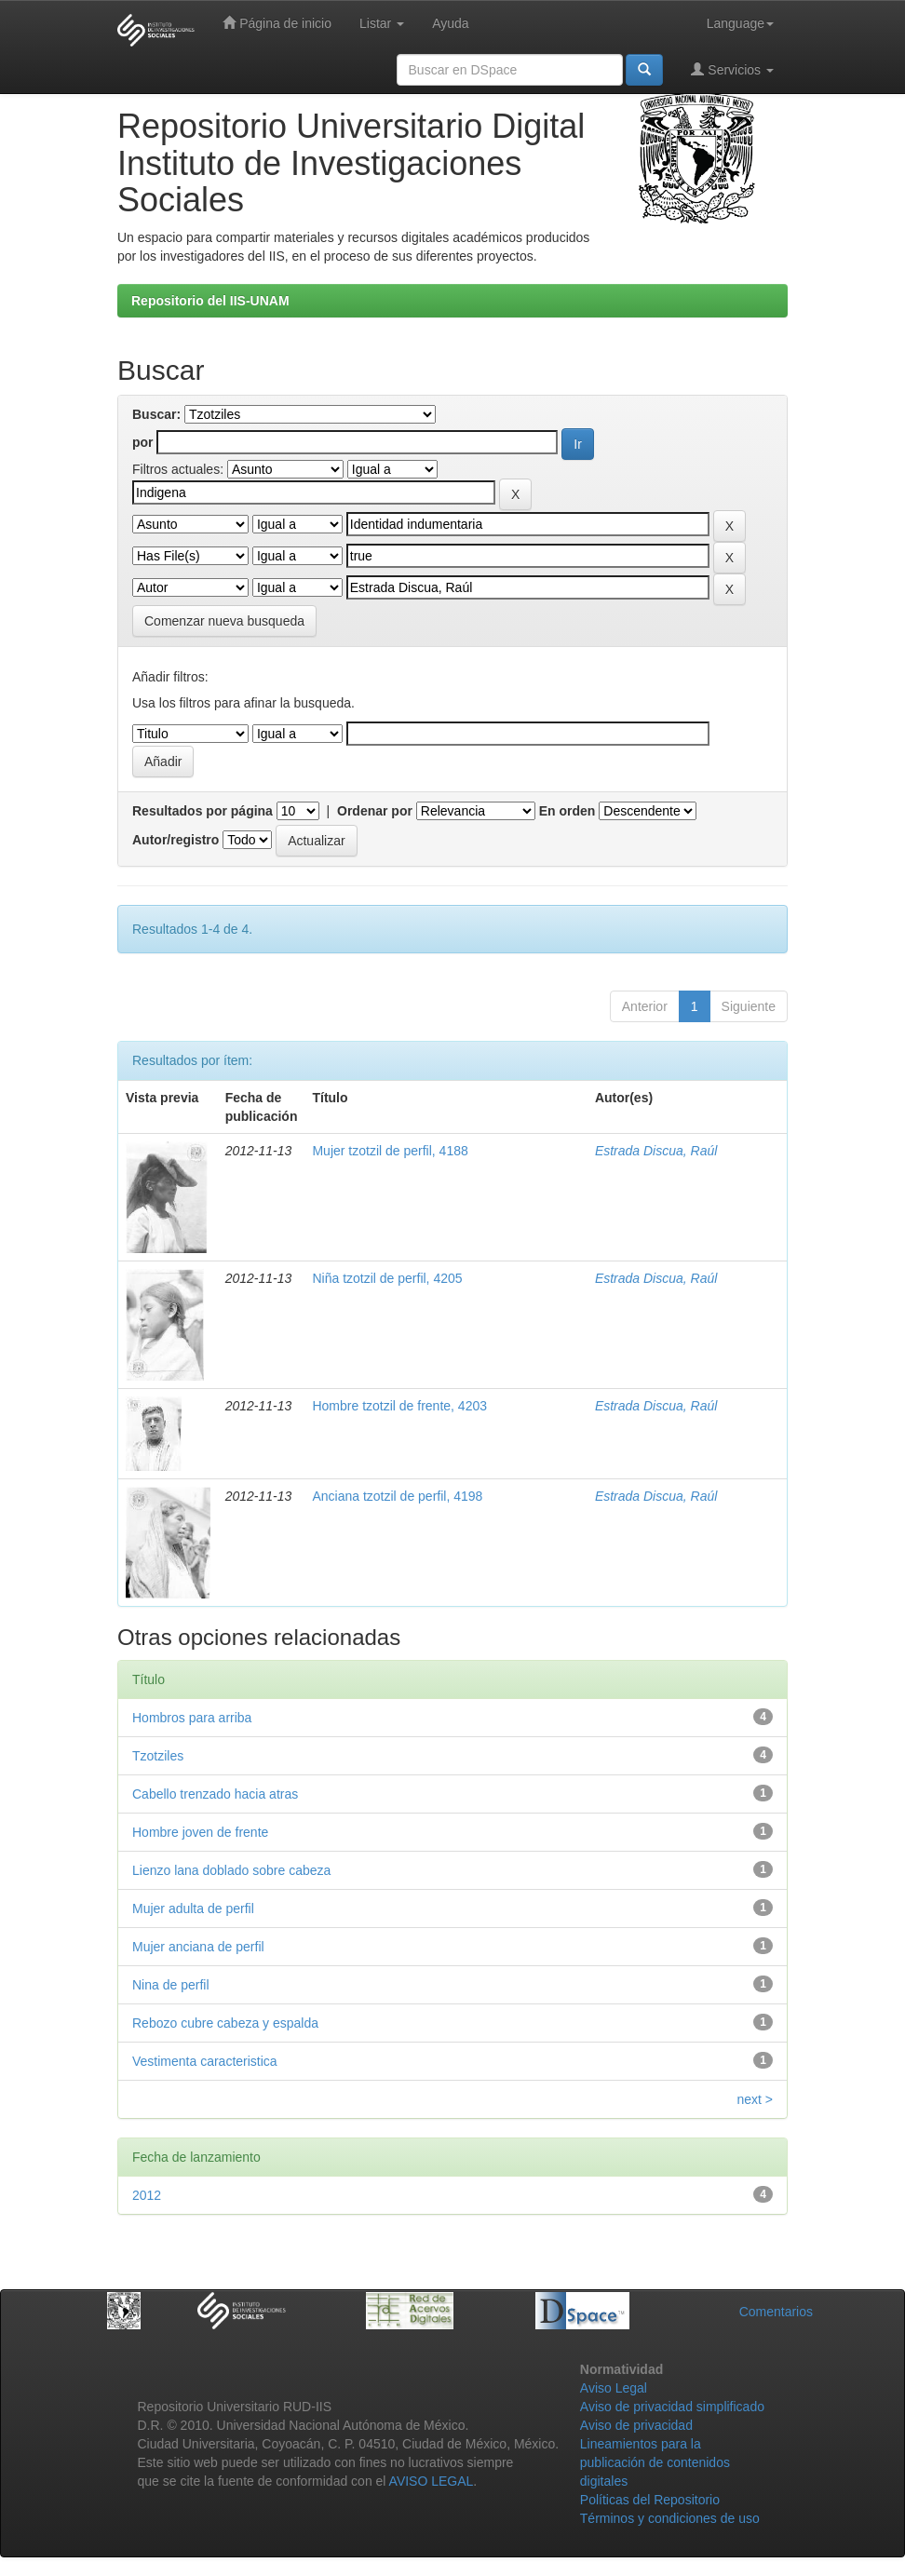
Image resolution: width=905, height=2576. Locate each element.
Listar (381, 23)
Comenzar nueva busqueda (224, 621)
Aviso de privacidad (636, 2425)
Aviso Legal (613, 2387)
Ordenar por (374, 810)
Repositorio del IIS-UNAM (210, 300)
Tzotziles (157, 1755)
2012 (146, 2195)
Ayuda (450, 23)
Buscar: (156, 414)
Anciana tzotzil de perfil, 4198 (397, 1496)
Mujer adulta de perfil (193, 1908)
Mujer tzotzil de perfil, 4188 (389, 1150)
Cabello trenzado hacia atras (215, 1794)
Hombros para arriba (191, 1717)
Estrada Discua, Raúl (656, 1150)
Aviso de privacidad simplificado (672, 2406)
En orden (567, 810)
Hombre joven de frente (200, 1832)
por (143, 442)
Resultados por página (202, 810)
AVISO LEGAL (431, 2481)
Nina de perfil (170, 1984)
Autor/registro (175, 839)
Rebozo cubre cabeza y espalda (225, 2023)
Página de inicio (277, 23)
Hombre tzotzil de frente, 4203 (399, 1405)
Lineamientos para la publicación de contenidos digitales (655, 2462)
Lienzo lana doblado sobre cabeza (231, 1870)
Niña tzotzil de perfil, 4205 (387, 1278)
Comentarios (776, 2311)
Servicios (732, 69)
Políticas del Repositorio (650, 2499)
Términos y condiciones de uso (670, 2518)
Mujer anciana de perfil (198, 1946)
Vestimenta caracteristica (204, 2061)
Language (740, 23)
